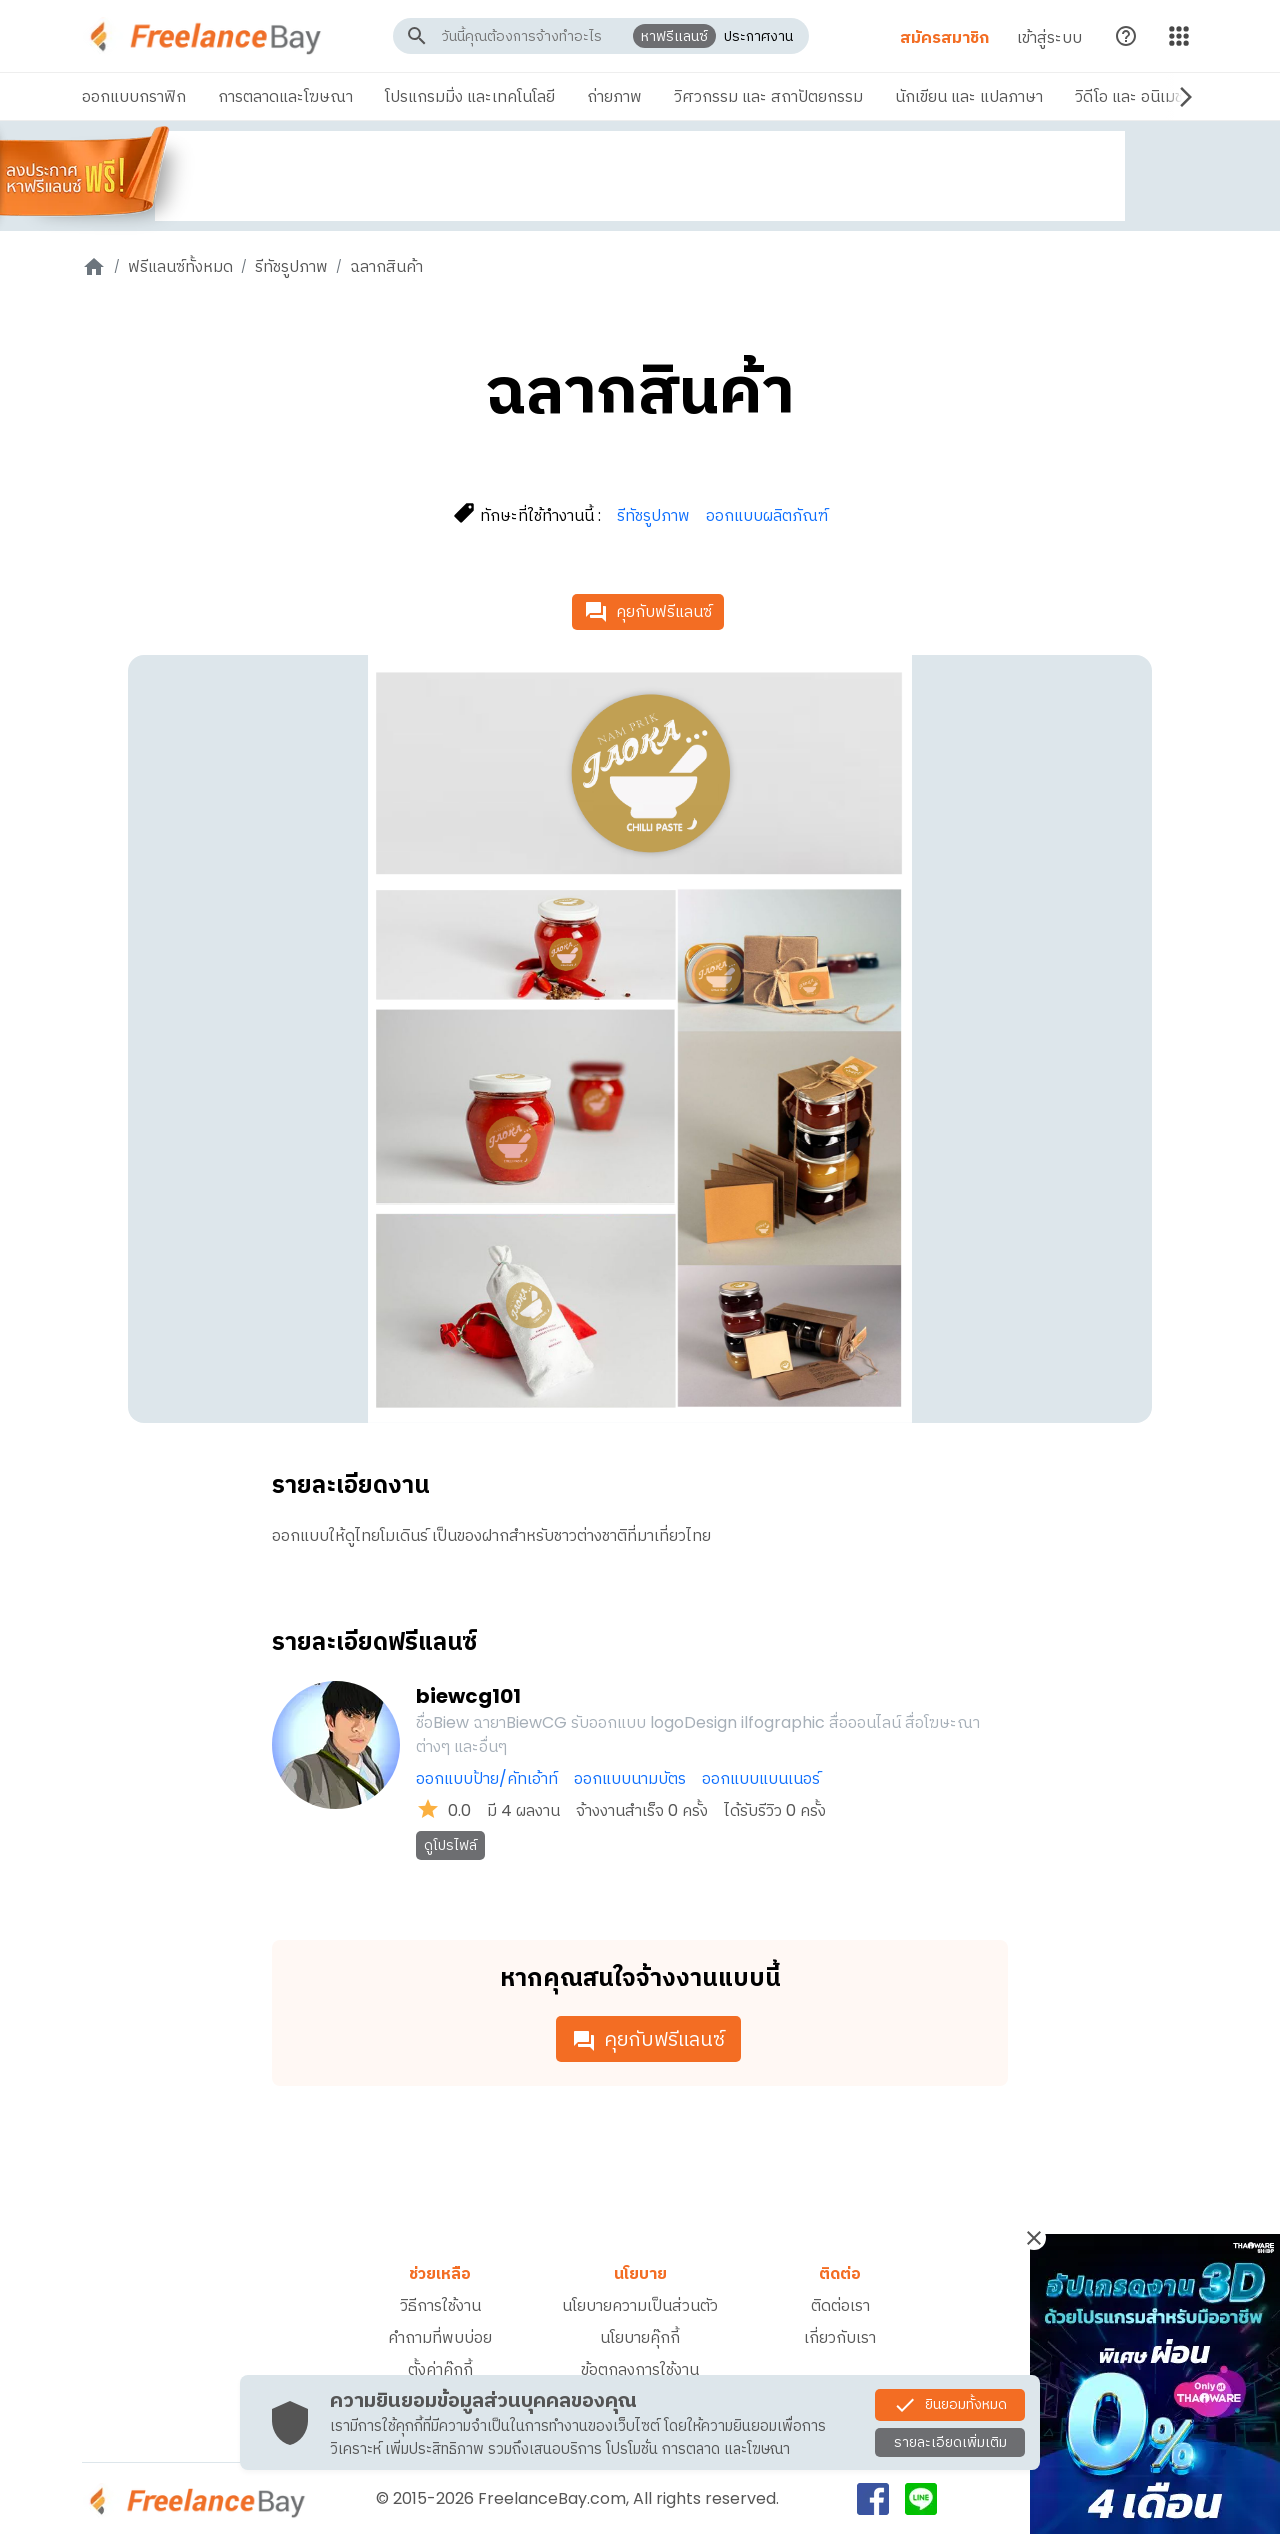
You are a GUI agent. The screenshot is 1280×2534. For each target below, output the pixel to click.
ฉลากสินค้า (386, 266)
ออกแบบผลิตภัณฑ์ (767, 515)
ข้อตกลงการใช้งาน (640, 2369)
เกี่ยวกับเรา (840, 2337)
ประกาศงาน (756, 36)
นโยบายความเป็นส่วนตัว (640, 2305)
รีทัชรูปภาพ (291, 266)
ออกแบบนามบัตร (630, 1778)
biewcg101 (468, 1696)
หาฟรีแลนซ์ (672, 36)
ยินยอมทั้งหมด (950, 2405)
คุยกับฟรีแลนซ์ (648, 612)
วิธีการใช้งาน (440, 2305)
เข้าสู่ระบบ (1045, 37)
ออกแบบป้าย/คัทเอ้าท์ (487, 1778)
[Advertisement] (640, 176)
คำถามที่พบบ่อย (440, 2337)
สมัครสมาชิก (940, 37)
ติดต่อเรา (840, 2305)
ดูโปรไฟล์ (450, 1845)
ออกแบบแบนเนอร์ (761, 1778)
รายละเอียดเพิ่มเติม (950, 2442)
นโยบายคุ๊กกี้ (640, 2337)
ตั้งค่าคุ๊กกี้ (440, 2369)
